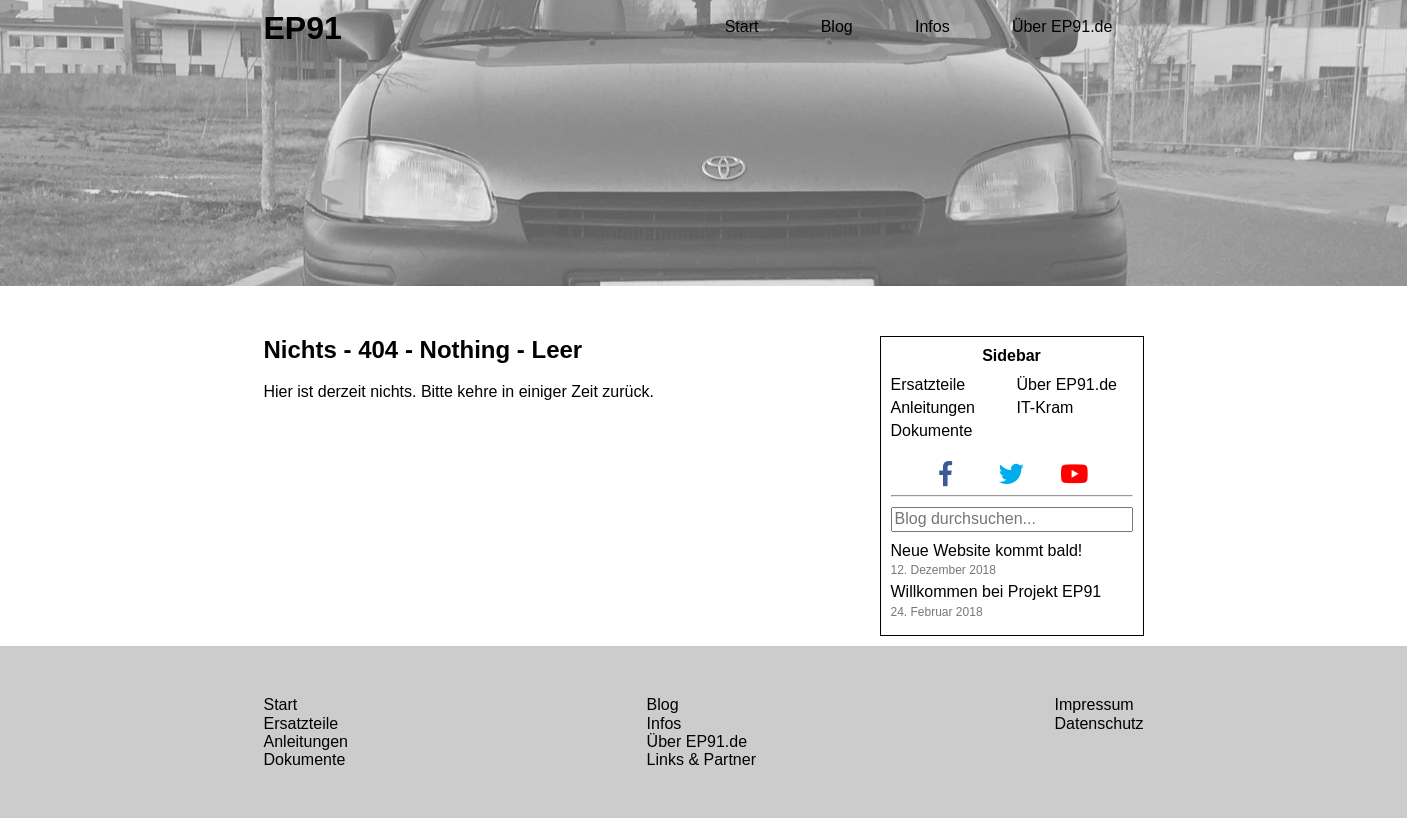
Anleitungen (933, 407)
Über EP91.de (1062, 26)
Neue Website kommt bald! (987, 550)
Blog (837, 26)
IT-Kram (1045, 407)
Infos (932, 26)
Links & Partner (701, 759)
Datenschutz (1099, 723)
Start (742, 26)
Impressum (1094, 704)
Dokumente (932, 430)
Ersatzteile (928, 384)
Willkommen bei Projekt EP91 (996, 591)
